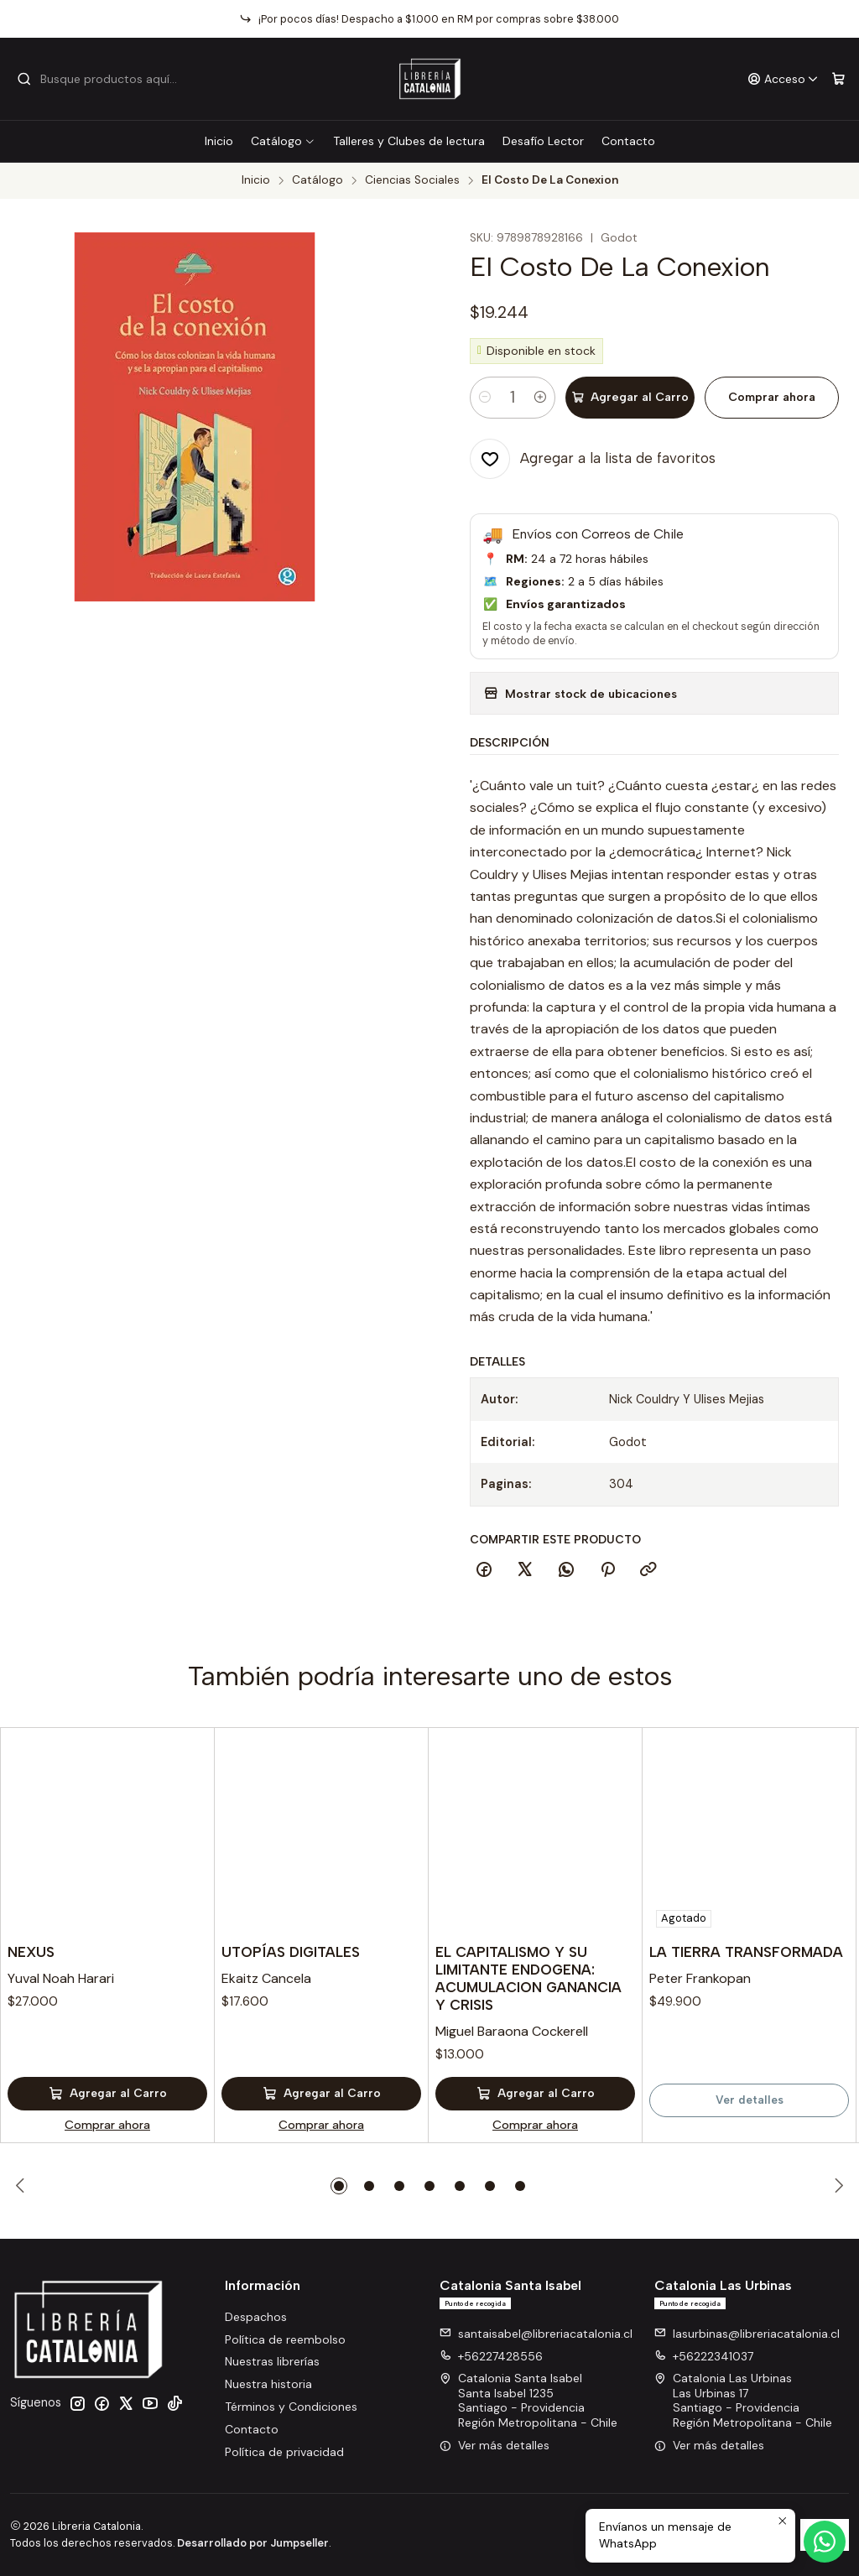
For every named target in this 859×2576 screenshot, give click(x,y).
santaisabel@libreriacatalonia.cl (536, 2333)
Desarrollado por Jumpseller (253, 2543)
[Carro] (838, 79)
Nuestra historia (268, 2383)
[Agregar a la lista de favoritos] (593, 459)
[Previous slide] (22, 2186)
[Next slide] (836, 2186)
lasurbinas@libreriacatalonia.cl (747, 2333)
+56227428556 (491, 2356)
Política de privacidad (284, 2451)
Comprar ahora (771, 397)
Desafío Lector (543, 140)
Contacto (628, 140)
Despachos (256, 2316)
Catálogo (283, 140)
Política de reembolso (285, 2339)
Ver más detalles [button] (494, 2445)
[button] (339, 2186)
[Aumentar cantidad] (540, 397)
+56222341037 (703, 2356)
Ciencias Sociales (412, 180)
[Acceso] (783, 79)
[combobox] (102, 79)
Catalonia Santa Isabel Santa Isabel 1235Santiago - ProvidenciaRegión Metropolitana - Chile (528, 2400)
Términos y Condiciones (291, 2406)
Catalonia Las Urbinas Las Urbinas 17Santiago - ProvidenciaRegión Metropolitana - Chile (743, 2400)
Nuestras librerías (272, 2361)
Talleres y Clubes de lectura (409, 140)
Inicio (219, 140)
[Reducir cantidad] (485, 397)
